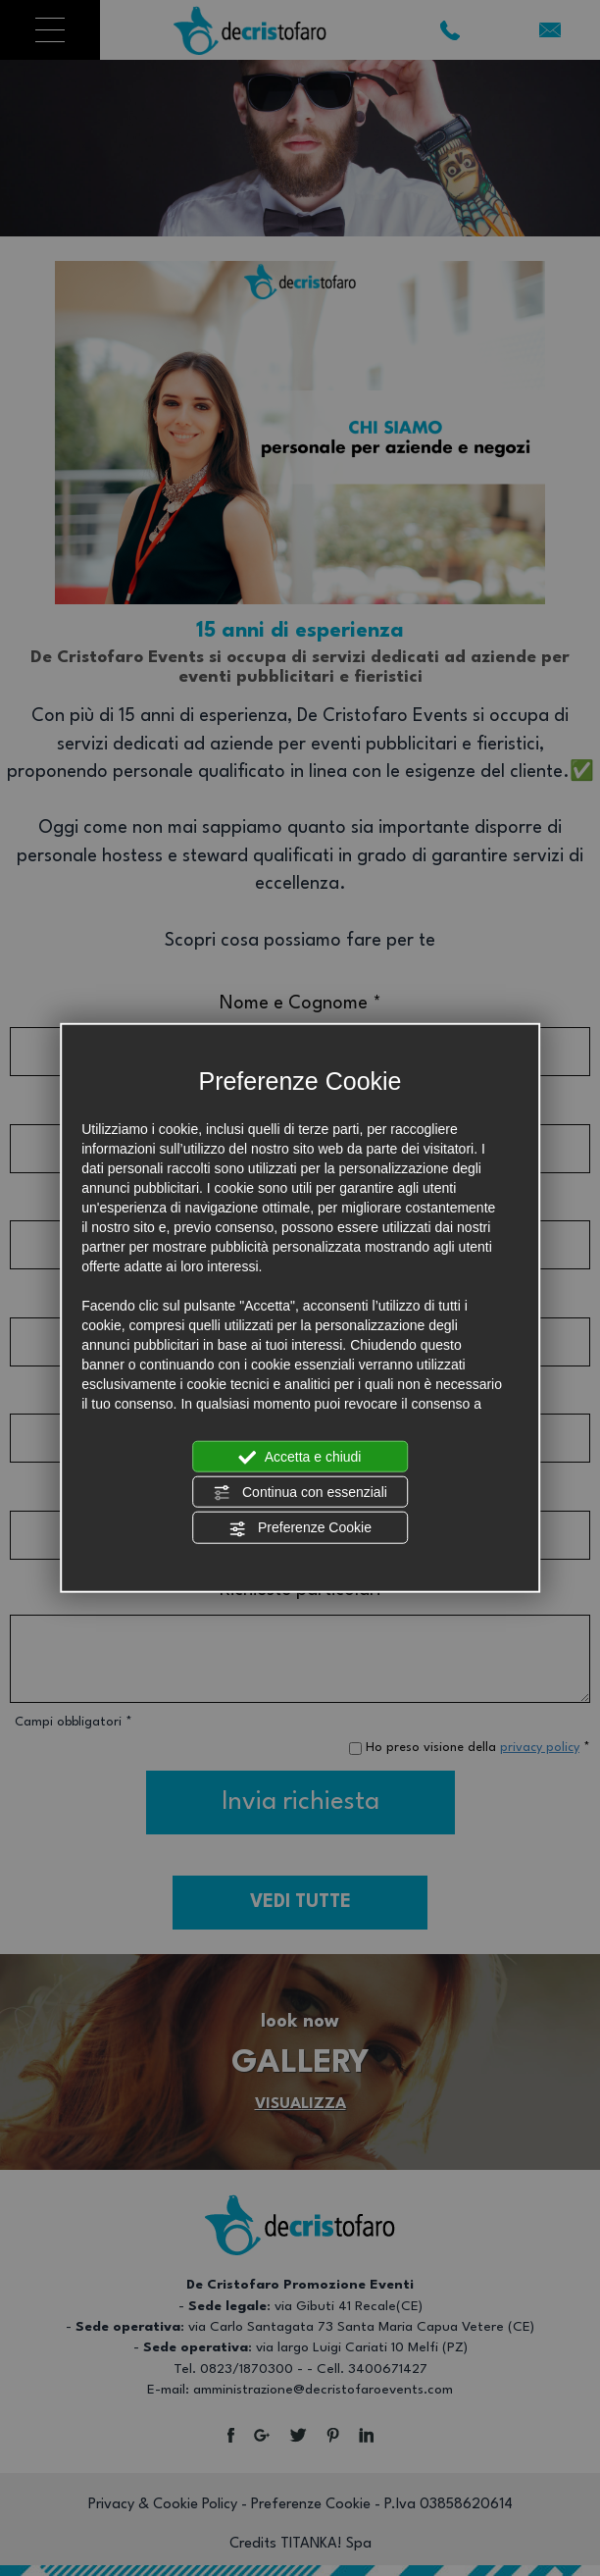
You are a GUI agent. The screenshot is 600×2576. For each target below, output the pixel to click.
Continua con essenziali (300, 1493)
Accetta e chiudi (300, 1457)
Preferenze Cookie (300, 1528)
